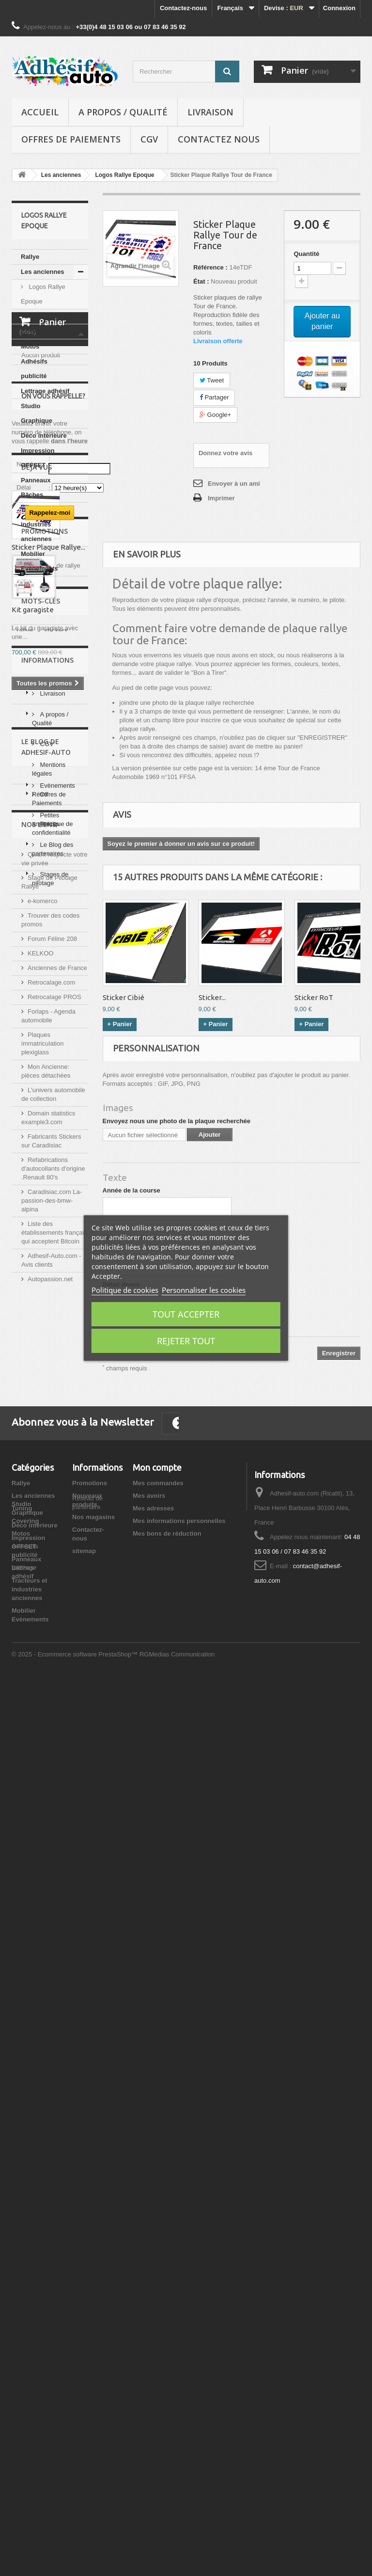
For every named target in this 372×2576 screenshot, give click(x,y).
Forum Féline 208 (52, 1825)
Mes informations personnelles (179, 2327)
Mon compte (157, 2273)
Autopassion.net (50, 2166)
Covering (34, 331)
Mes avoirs (149, 2302)
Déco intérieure (44, 435)
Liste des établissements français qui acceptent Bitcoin (54, 2119)
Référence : (210, 267)
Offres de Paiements (71, 139)
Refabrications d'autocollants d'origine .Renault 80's (53, 2055)
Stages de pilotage (50, 1672)
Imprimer (221, 498)
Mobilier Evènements (39, 561)
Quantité (306, 253)
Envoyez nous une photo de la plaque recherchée (177, 1121)
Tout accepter (186, 1314)
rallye (24, 1264)
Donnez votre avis (225, 453)
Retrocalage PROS (54, 1884)
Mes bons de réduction (167, 2339)
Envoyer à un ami (234, 483)
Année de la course (131, 1190)
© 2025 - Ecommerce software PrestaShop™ (76, 2549)
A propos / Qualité (123, 112)
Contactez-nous (183, 8)
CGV (149, 139)
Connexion (339, 8)
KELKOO (40, 1840)
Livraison (210, 112)
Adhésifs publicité (34, 369)
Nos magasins (93, 2323)
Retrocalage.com (51, 1869)
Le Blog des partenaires (52, 1642)
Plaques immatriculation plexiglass (42, 1930)
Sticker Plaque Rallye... (48, 979)
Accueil (40, 112)
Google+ (215, 414)
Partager (214, 397)
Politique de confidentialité (52, 1495)
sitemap (84, 2357)
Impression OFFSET (37, 458)
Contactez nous (219, 139)
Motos (30, 346)
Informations (47, 1330)
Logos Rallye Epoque (43, 294)
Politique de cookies (125, 1290)
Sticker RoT (313, 997)
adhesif (63, 1278)
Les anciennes (42, 271)
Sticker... (212, 997)
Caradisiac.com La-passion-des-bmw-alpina (51, 2087)
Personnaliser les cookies (204, 1290)
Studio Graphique (36, 413)
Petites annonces (45, 1613)
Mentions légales (48, 1436)
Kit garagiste (33, 1125)
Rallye (30, 256)
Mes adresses (153, 2314)
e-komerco (42, 1788)
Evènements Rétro (53, 1583)
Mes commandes (158, 2289)
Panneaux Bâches (35, 487)
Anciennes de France (57, 1855)
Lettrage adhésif (45, 391)
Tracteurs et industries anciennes (39, 524)
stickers (56, 1264)
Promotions (44, 1046)
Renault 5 (30, 1293)
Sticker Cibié (123, 997)
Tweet (212, 380)
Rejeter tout (186, 1341)
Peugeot (28, 1278)
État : (201, 281)
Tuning (31, 316)
